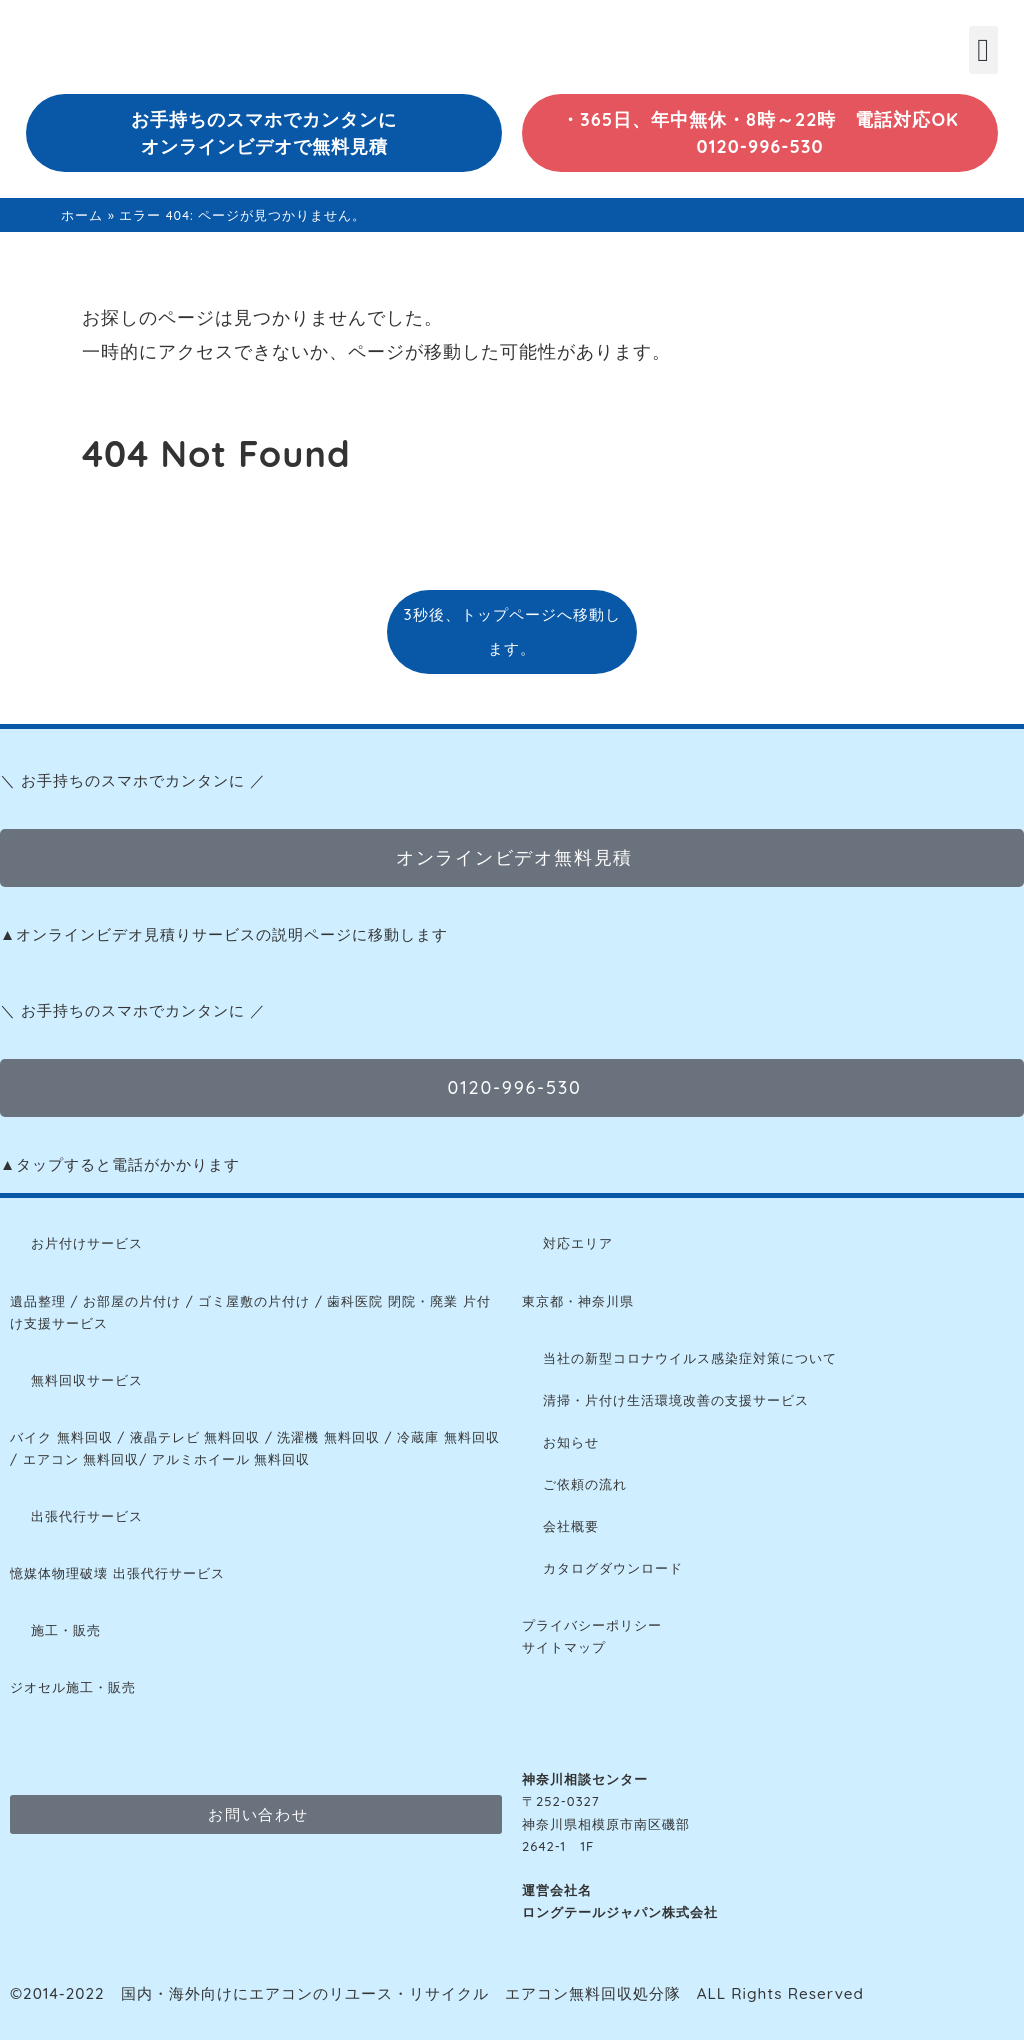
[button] (983, 50)
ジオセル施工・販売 (73, 1687)
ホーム (82, 215)
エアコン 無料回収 (81, 1459)
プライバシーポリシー (592, 1625)
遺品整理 (38, 1301)
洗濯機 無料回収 (326, 1437)
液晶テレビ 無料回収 (195, 1437)
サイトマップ (564, 1647)
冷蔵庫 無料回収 (448, 1437)
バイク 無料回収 (61, 1437)
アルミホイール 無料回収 (231, 1459)
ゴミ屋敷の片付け (254, 1301)
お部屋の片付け (132, 1301)
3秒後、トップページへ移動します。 (511, 631)
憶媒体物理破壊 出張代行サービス (117, 1573)
